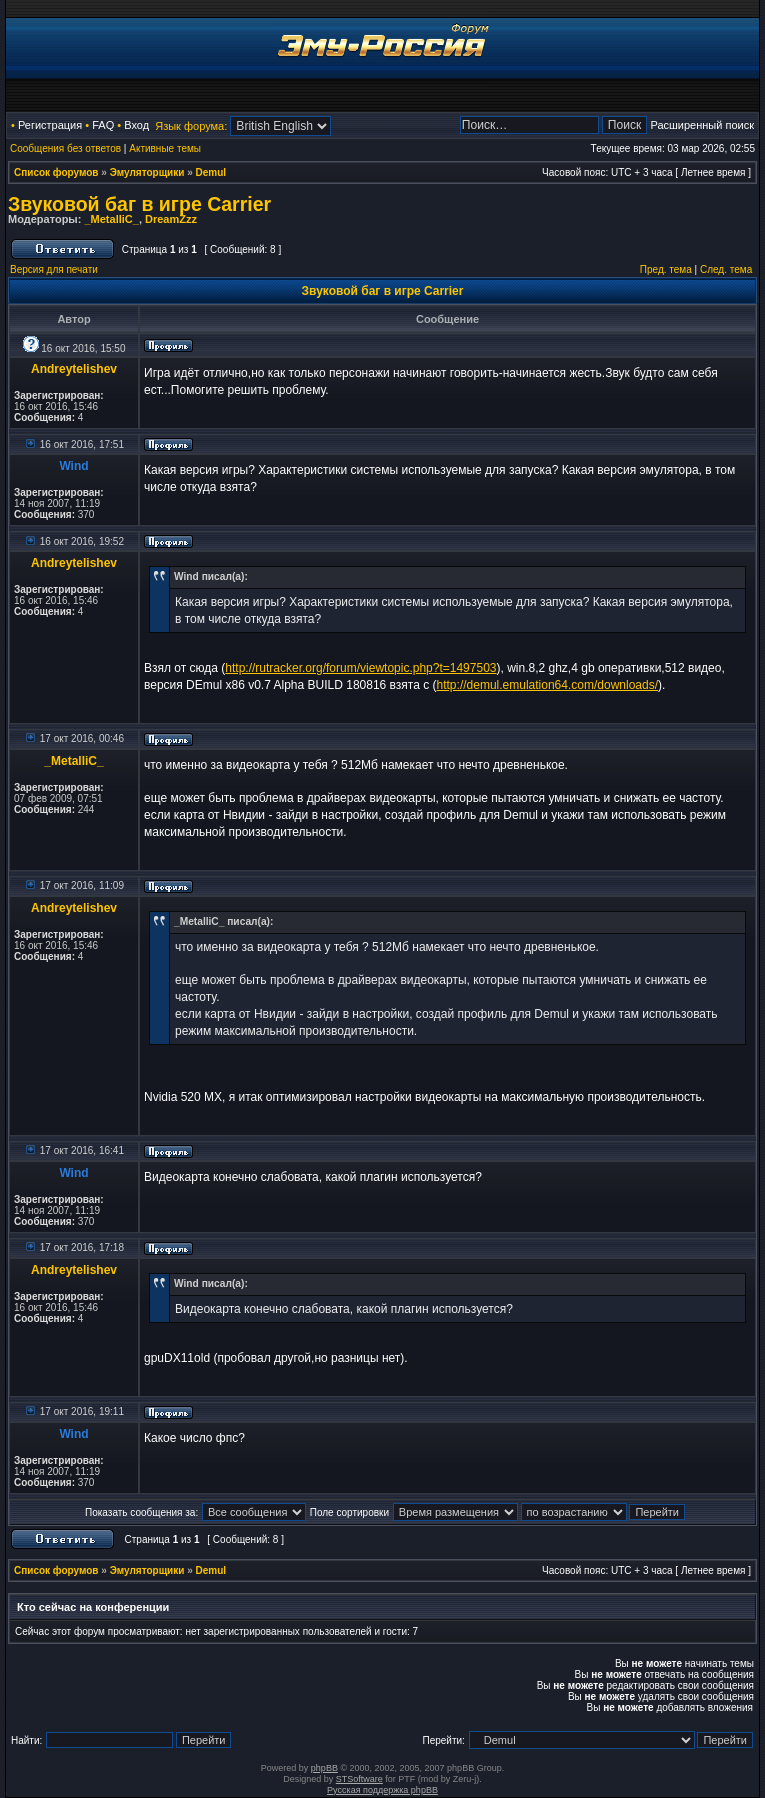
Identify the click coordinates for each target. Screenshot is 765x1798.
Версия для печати (54, 269)
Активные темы (165, 148)
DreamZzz (171, 219)
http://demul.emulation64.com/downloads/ (547, 685)
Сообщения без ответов (65, 148)
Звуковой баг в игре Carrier (139, 204)
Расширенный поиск (702, 125)
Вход (136, 125)
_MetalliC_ (111, 219)
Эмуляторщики (147, 172)
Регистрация (50, 125)
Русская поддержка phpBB (382, 1790)
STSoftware (359, 1779)
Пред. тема (666, 269)
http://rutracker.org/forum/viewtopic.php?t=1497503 (360, 668)
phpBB (324, 1768)
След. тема (726, 269)
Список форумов (56, 172)
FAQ (103, 125)
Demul (211, 172)
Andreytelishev (74, 369)
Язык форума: (191, 126)
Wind (73, 466)
